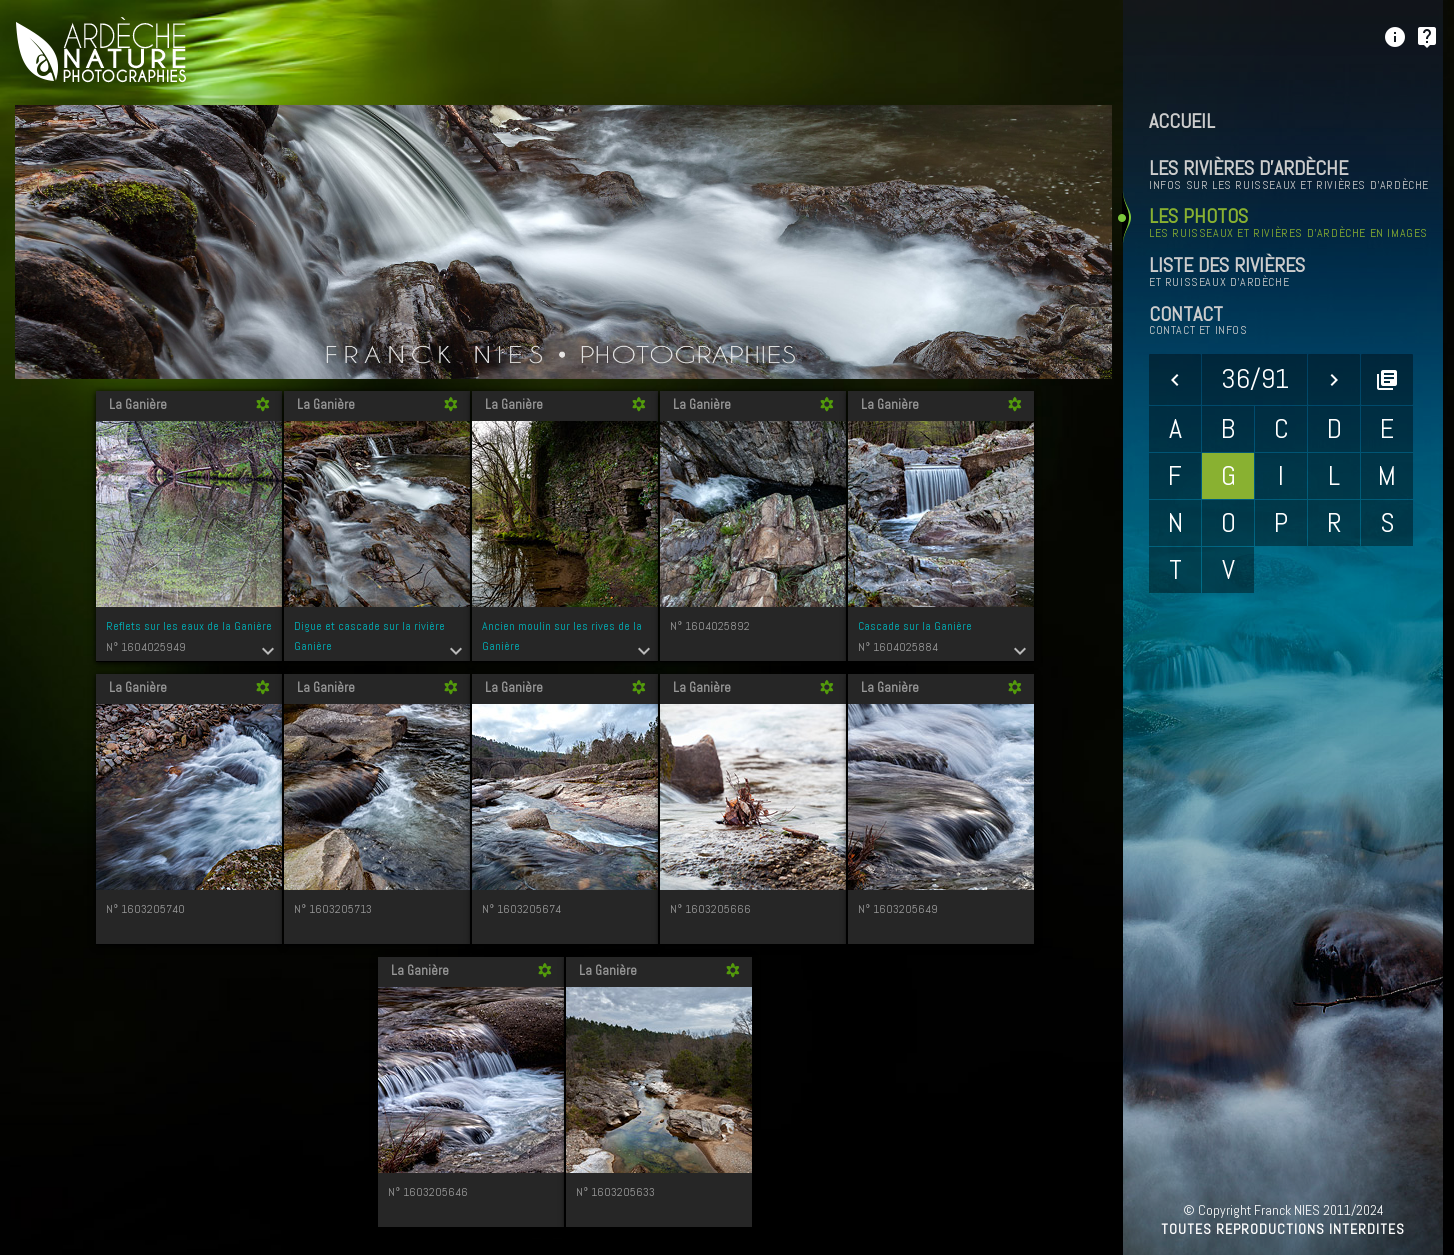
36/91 (1255, 378)
